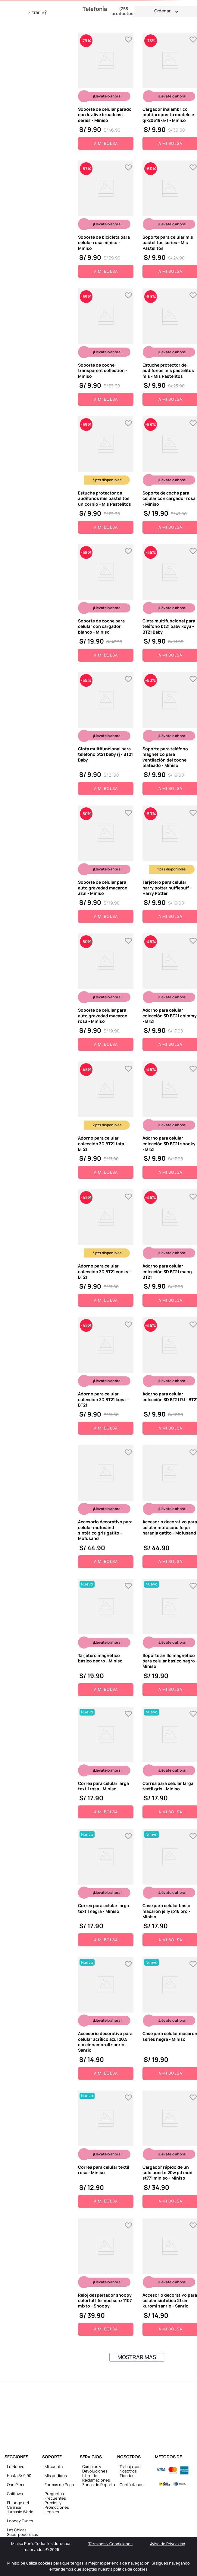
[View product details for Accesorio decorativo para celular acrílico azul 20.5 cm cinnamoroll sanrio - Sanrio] (106, 2018)
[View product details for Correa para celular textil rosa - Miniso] (106, 2149)
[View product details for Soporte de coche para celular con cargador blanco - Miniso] (106, 603)
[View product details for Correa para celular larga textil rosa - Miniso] (106, 1763)
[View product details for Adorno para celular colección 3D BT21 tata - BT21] (106, 1120)
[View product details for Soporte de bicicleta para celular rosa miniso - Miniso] (106, 219)
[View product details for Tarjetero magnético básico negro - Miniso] (106, 1637)
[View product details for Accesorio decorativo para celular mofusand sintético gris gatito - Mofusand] (106, 1506)
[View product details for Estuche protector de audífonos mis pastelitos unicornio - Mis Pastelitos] (106, 475)
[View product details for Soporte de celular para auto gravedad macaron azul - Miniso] (106, 864)
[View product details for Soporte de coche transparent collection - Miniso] (106, 347)
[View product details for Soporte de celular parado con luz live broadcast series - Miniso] (106, 91)
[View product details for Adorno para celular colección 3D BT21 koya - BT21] (106, 1376)
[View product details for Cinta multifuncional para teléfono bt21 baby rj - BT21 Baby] (106, 733)
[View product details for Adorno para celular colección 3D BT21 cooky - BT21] (106, 1248)
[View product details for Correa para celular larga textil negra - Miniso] (106, 1887)
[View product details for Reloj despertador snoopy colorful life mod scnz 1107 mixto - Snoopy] (106, 2277)
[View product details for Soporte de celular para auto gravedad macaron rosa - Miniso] (106, 992)
